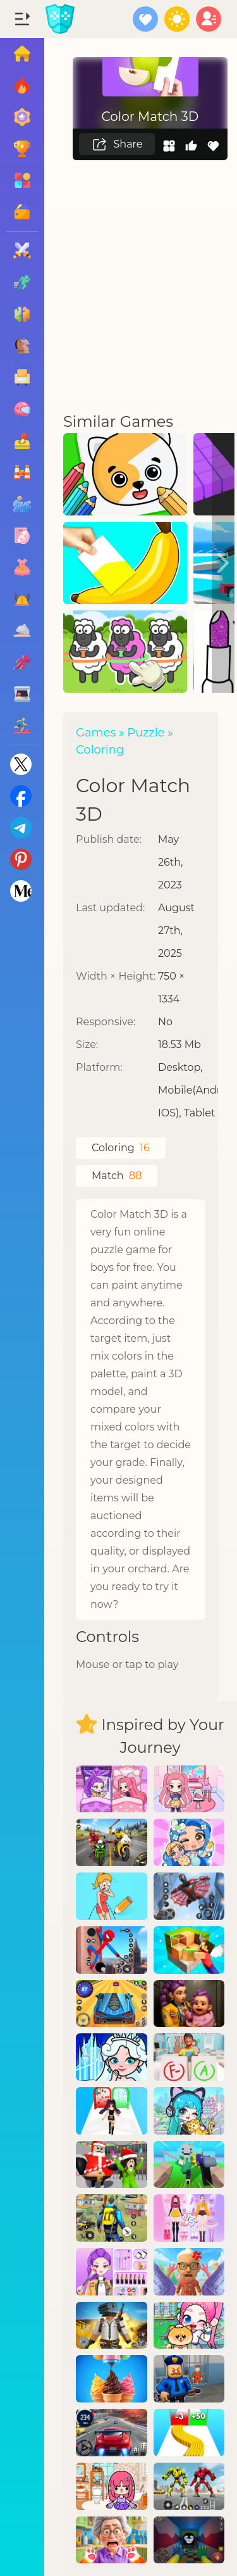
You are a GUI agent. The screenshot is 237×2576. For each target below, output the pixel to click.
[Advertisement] (118, 285)
